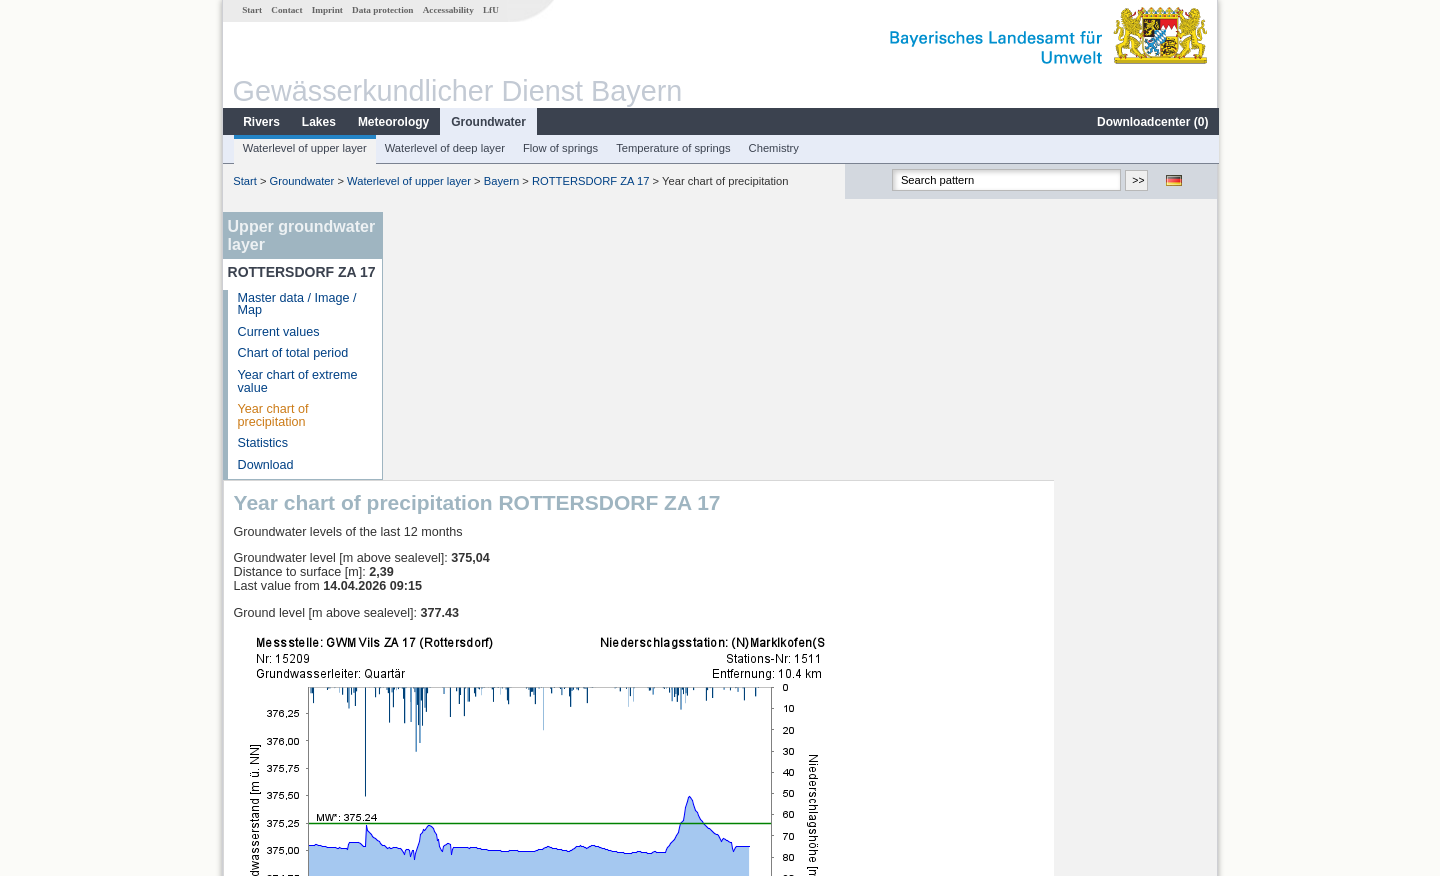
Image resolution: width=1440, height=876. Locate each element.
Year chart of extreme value (297, 381)
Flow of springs (559, 148)
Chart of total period (292, 353)
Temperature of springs (672, 148)
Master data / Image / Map (296, 304)
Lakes (318, 122)
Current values (278, 332)
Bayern (500, 181)
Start (251, 10)
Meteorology (392, 122)
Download (265, 465)
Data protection (381, 10)
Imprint (326, 10)
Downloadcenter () (1151, 122)
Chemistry (773, 148)
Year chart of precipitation (272, 415)
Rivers (260, 122)
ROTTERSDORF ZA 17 (590, 181)
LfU (490, 10)
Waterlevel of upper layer (304, 148)
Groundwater (487, 122)
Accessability (447, 10)
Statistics (262, 443)
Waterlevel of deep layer (444, 148)
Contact (285, 10)
